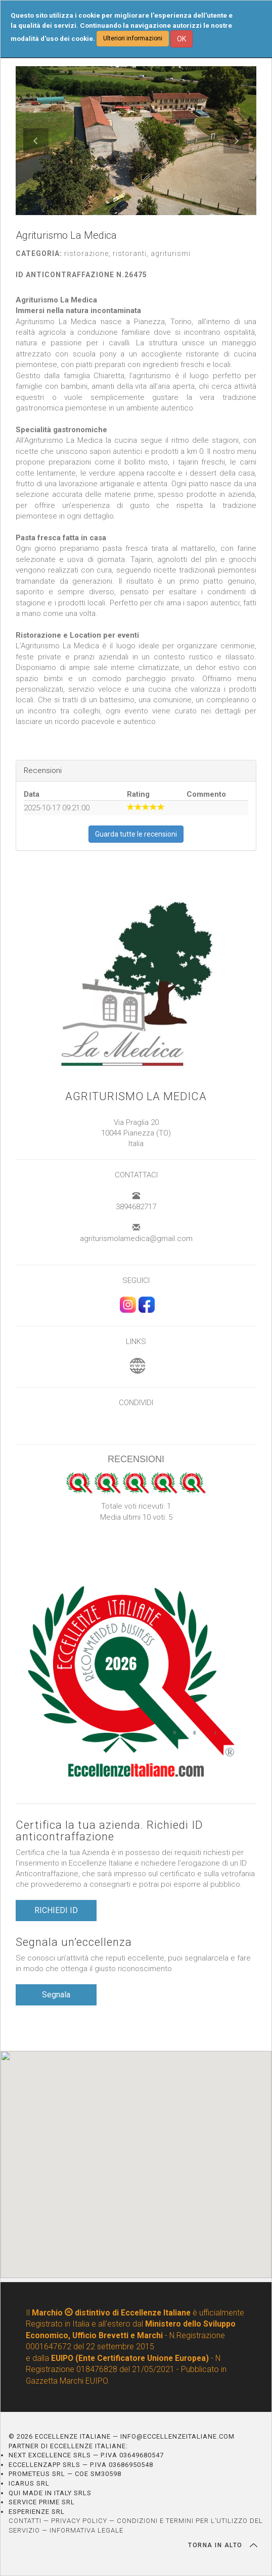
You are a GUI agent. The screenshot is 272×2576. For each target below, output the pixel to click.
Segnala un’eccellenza (74, 1942)
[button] (36, 140)
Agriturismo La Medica (136, 1096)
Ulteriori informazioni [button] (132, 38)
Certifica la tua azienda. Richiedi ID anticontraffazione (109, 1830)
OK (181, 39)
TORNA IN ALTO (222, 2545)
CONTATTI (25, 2521)
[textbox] (136, 511)
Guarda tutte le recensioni (136, 834)
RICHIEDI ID (56, 1910)
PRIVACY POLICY (79, 2521)
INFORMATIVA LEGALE (86, 2530)
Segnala (56, 1994)
